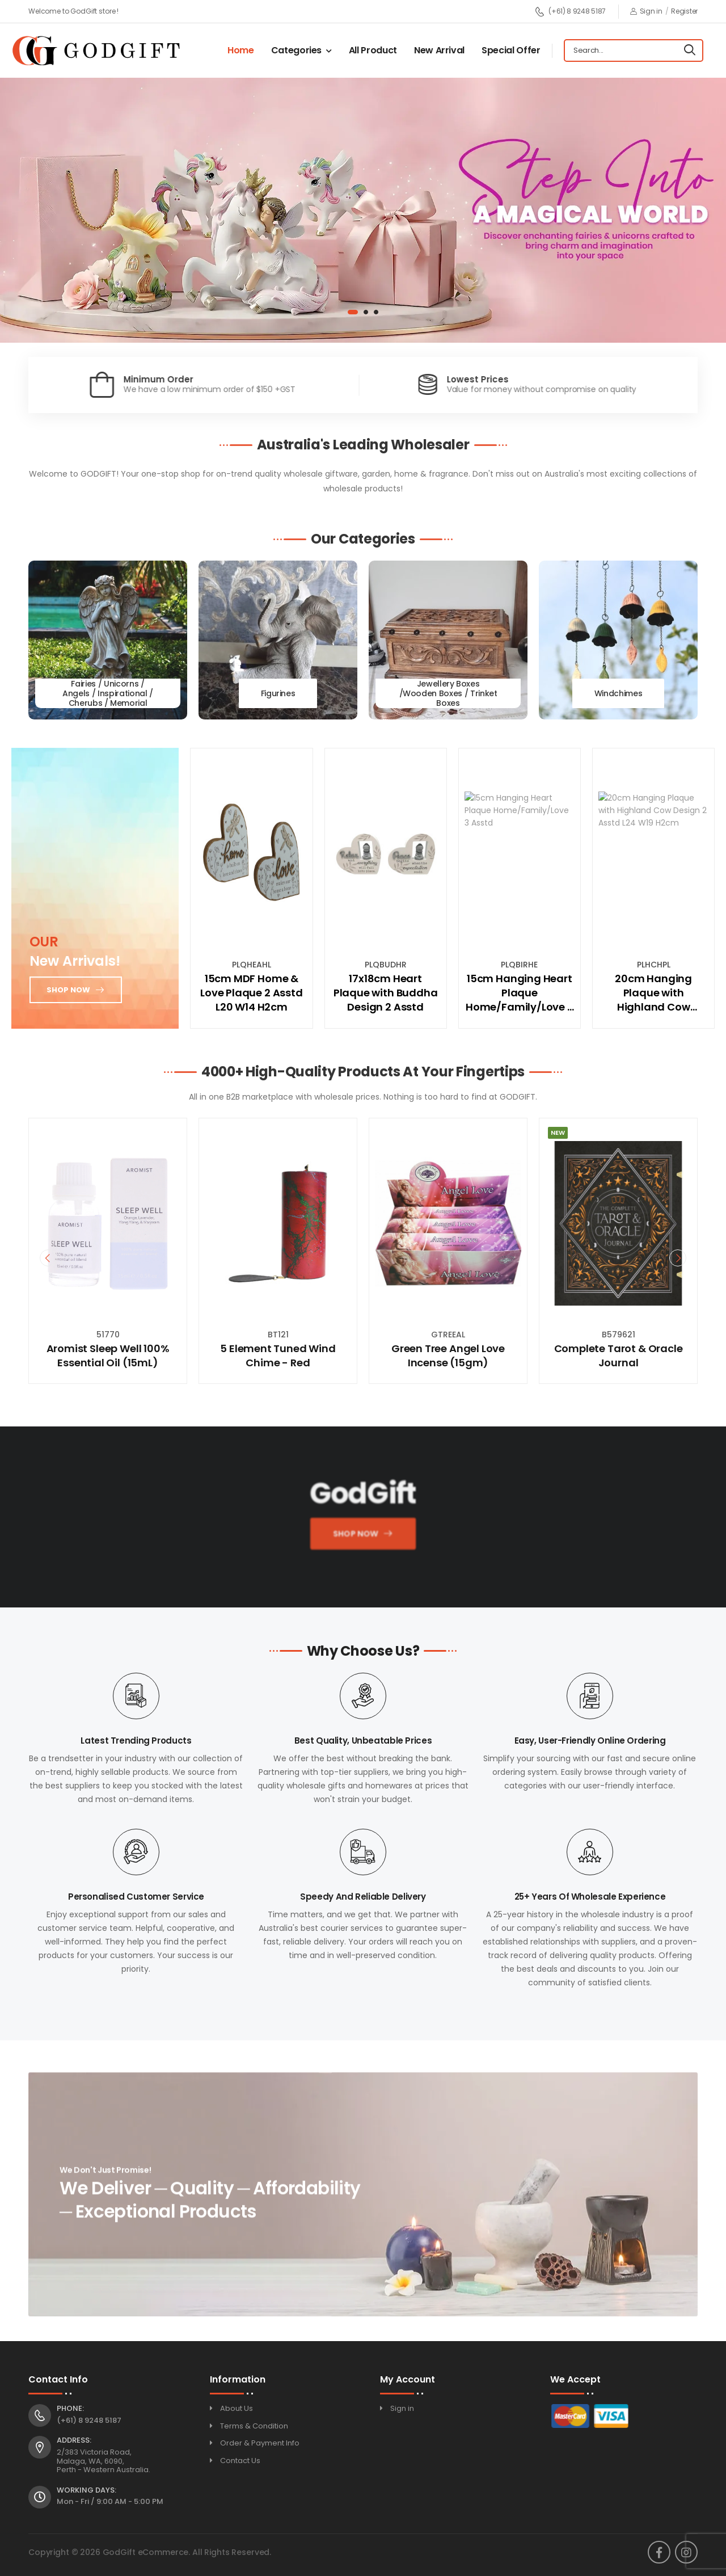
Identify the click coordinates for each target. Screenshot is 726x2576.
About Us (236, 2408)
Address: (74, 2440)
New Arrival (439, 50)
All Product (373, 50)
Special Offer (511, 50)
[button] (353, 312)
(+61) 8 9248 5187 (570, 11)
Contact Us (240, 2460)
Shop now (68, 989)
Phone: (70, 2408)
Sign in (646, 11)
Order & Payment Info (259, 2443)
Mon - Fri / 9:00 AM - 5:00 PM (110, 2501)
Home (240, 50)
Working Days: (86, 2490)
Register (684, 11)
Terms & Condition (254, 2426)
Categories (296, 50)
